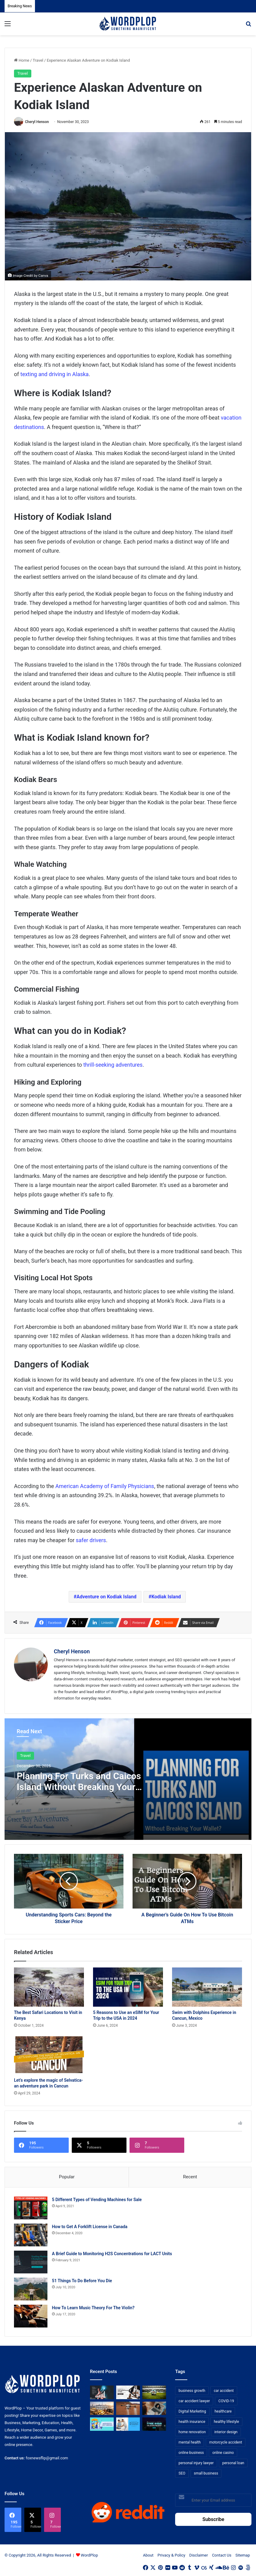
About (148, 2555)
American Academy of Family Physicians (104, 1486)
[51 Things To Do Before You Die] (30, 2289)
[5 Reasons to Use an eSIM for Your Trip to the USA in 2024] (128, 1987)
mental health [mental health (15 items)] (189, 2443)
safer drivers (91, 1540)
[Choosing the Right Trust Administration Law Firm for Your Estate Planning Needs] (128, 2392)
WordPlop (89, 2555)
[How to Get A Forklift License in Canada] (30, 2235)
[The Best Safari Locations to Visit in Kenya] (49, 1987)
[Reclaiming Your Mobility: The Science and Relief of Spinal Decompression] (128, 2424)
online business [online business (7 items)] (191, 2453)
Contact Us (221, 2555)
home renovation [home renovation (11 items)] (192, 2432)
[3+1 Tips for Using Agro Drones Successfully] (128, 2408)
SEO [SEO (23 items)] (181, 2473)
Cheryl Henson (37, 122)
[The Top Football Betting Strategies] (154, 2392)
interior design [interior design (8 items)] (225, 2432)
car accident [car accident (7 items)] (224, 2391)
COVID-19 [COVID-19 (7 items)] (226, 2401)
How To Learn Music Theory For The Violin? (93, 2307)
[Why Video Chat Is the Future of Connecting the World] (154, 2408)
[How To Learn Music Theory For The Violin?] (30, 2316)
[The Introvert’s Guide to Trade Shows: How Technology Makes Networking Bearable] (154, 2424)
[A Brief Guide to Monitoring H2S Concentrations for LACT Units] (30, 2262)
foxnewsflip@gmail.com (47, 2458)
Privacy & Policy (171, 2555)
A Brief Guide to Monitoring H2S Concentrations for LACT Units (112, 2253)
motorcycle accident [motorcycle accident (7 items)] (225, 2443)
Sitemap (242, 2555)
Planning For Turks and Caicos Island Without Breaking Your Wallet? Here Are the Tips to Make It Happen (79, 1792)
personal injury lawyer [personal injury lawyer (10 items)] (196, 2463)
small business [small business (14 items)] (206, 2473)
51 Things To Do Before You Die (82, 2280)
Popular (67, 2177)
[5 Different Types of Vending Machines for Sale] (30, 2208)
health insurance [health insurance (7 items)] (191, 2422)
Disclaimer (198, 2555)
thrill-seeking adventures (113, 1065)
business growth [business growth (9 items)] (191, 2391)
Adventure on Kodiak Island (107, 1597)
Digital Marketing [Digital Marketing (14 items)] (192, 2412)
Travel (38, 60)
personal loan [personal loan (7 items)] (233, 2463)
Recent (190, 2177)
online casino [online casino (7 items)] (223, 2453)
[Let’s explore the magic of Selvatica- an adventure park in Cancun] (49, 2054)
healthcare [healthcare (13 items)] (223, 2412)
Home (21, 60)
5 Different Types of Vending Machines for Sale (97, 2199)
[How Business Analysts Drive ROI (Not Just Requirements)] (102, 2392)
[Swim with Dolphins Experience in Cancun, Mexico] (207, 1987)
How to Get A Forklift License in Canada (89, 2226)
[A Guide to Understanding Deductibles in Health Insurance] (102, 2424)
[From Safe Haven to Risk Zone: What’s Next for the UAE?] (102, 2408)
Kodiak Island (166, 1597)
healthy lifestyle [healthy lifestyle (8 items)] (226, 2422)
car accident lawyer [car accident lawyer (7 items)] (194, 2401)
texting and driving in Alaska (54, 374)
